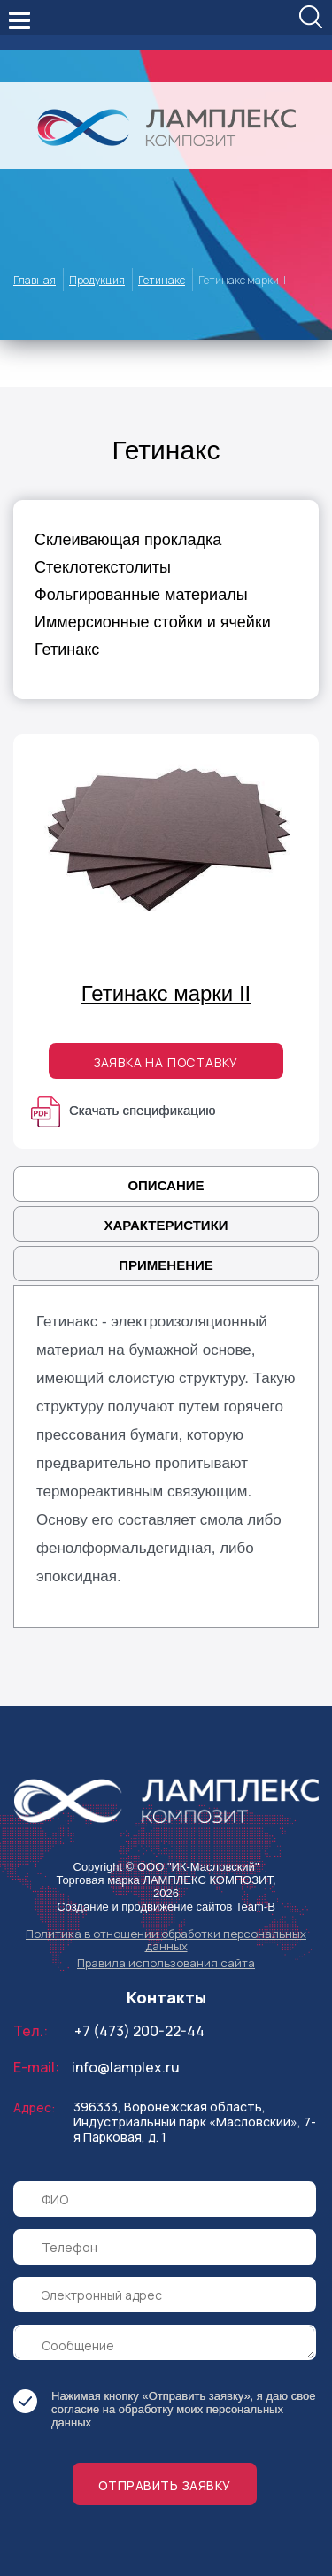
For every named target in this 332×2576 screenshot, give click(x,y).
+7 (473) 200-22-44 (139, 2031)
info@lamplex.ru (126, 2067)
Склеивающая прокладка (128, 540)
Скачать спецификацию (123, 1110)
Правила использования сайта (166, 1963)
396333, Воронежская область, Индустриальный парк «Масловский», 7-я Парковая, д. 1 (194, 2121)
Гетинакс (67, 649)
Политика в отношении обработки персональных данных (166, 1939)
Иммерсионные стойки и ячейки (153, 622)
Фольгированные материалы (141, 595)
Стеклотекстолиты (103, 567)
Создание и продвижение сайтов (144, 1906)
